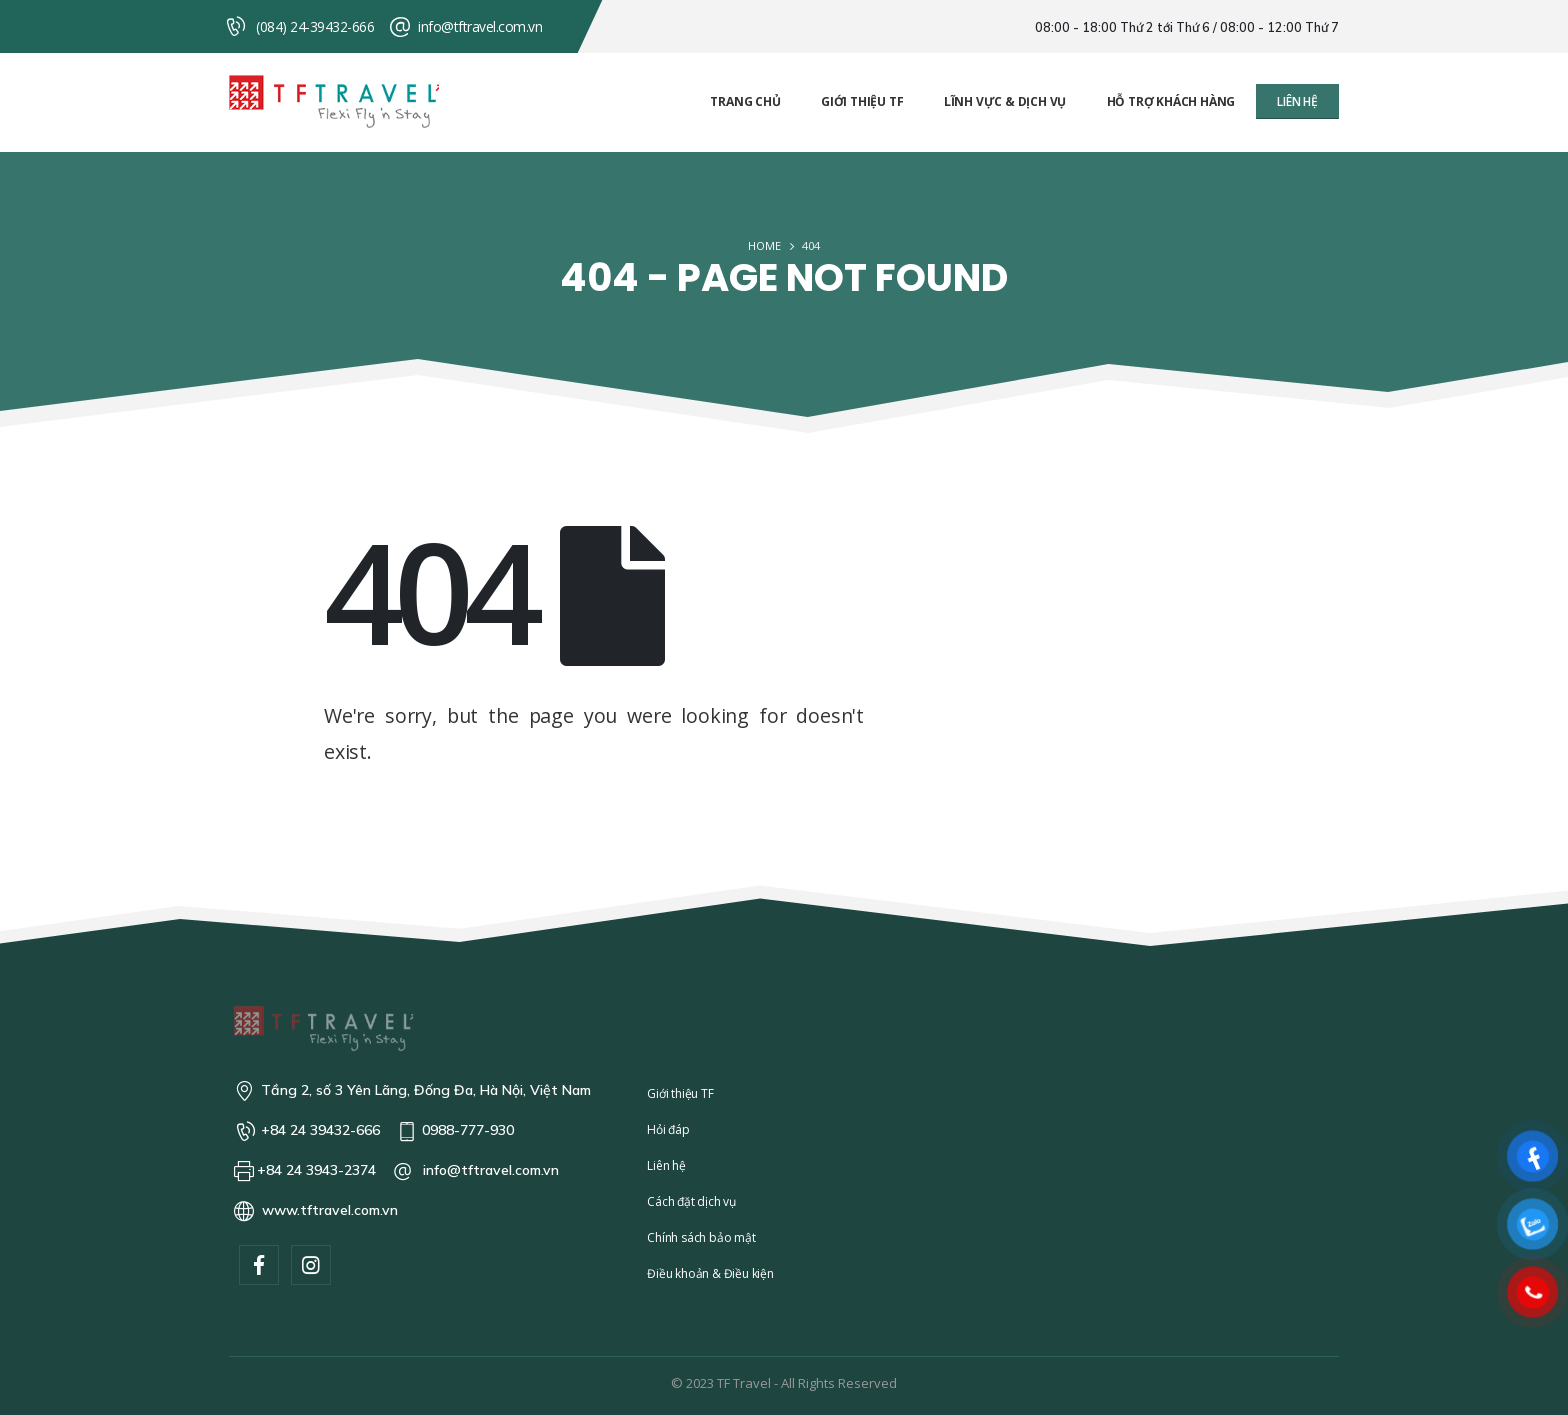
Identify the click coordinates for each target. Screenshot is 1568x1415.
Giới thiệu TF (862, 101)
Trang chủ (745, 101)
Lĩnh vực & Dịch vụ (1005, 101)
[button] (1297, 101)
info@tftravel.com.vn (480, 26)
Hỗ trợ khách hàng (1171, 101)
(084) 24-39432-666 (315, 26)
